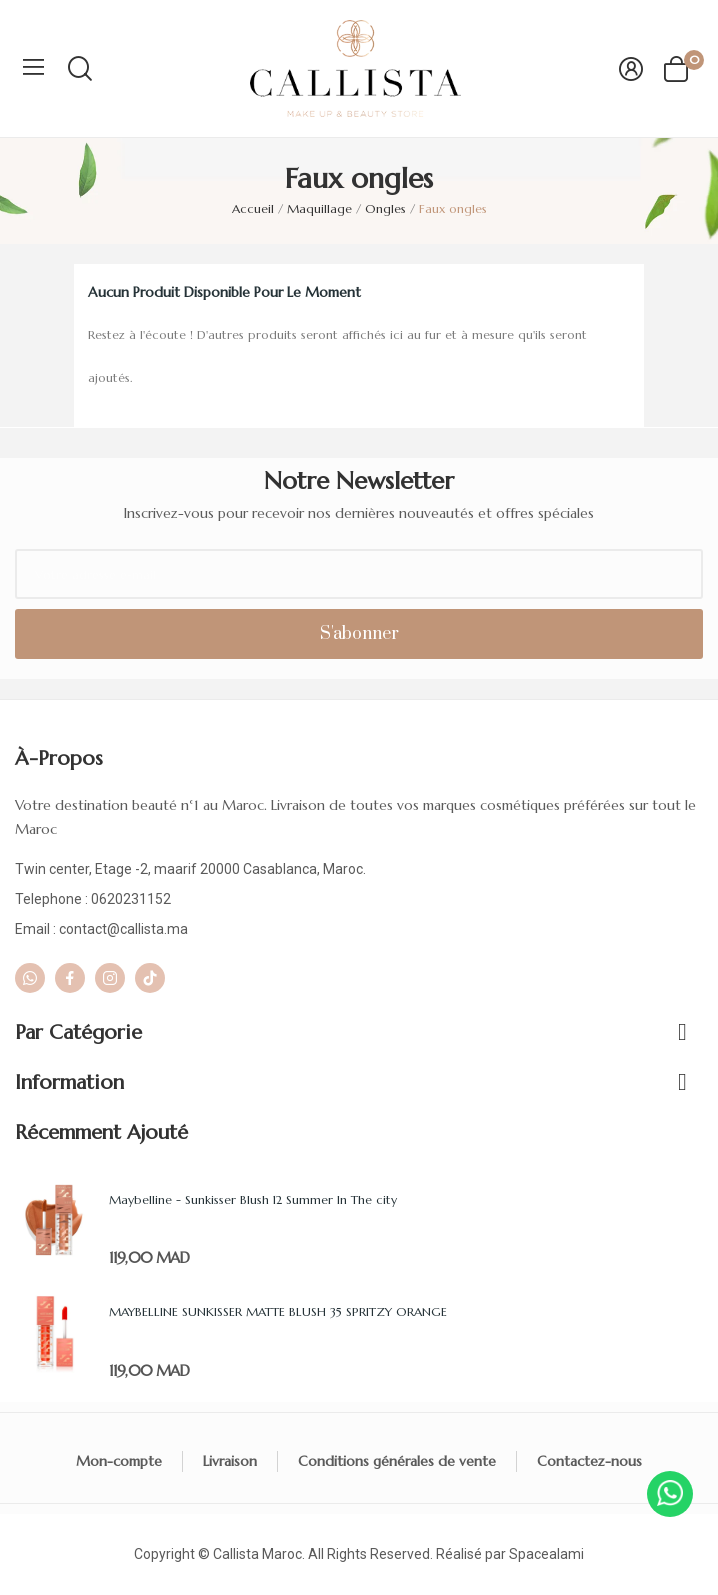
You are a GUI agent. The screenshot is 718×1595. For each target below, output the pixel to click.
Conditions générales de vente (397, 1461)
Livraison (230, 1461)
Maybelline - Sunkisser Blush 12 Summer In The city (253, 1199)
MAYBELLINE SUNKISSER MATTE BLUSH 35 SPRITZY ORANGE (278, 1311)
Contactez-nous (589, 1461)
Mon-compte (119, 1461)
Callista (236, 1554)
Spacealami (546, 1554)
